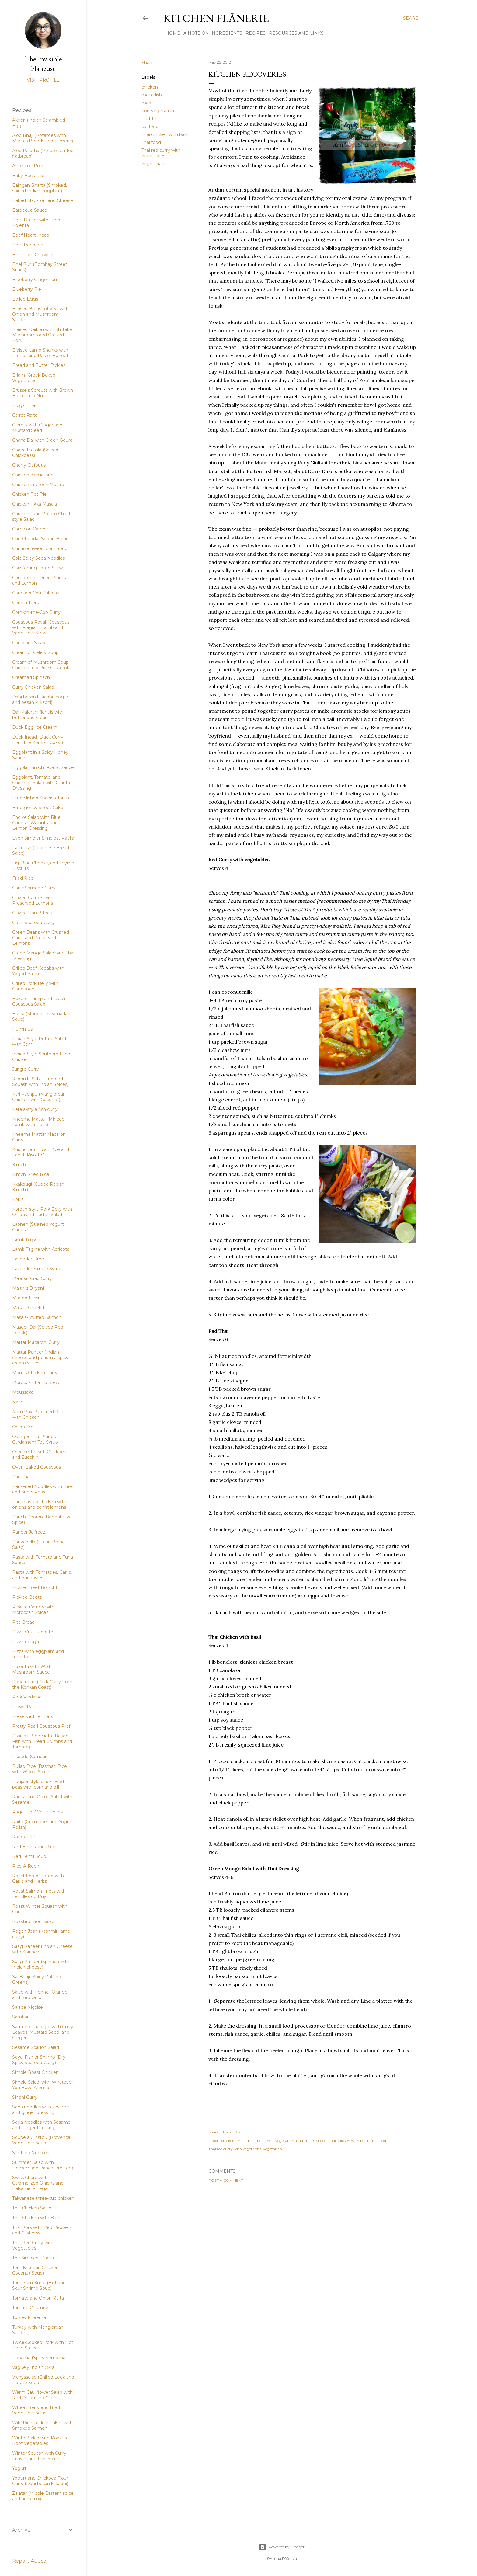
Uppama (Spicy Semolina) (39, 2357)
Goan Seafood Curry (33, 922)
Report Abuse (29, 2561)
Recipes (253, 33)
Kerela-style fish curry (35, 1109)
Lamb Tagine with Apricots (40, 1249)
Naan (17, 1402)
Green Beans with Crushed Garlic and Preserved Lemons (40, 938)
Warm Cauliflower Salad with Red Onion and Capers (42, 2395)
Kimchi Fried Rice (30, 1174)
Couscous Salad (28, 642)
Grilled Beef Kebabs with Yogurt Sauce (38, 970)
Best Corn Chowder (33, 254)
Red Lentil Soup (29, 1856)
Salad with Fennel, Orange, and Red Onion (40, 1994)
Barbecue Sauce (29, 210)
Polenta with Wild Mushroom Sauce (31, 1669)
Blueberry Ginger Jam (35, 279)
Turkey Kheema (29, 2317)
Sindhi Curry (24, 2097)
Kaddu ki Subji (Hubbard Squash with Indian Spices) (40, 1081)
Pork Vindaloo (27, 1697)
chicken (149, 87)
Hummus (22, 1029)
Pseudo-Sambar (29, 1756)
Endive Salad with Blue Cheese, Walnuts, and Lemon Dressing (36, 823)
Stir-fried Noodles (30, 2152)
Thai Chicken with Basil (36, 2217)
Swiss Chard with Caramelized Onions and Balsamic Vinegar (38, 2183)
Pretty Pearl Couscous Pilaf (41, 1726)
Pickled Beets (27, 1597)
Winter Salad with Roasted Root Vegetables (40, 2440)
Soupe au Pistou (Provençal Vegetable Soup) (41, 2140)
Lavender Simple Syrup (36, 1268)
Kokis (17, 1199)
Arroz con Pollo (28, 166)
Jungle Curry (25, 1069)
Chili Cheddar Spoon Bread (40, 538)
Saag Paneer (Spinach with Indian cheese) (40, 1964)
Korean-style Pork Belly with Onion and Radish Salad (42, 1211)
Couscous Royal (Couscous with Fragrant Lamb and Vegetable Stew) (40, 627)
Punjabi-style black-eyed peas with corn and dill (38, 1784)
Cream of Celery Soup (35, 652)
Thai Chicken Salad (31, 2208)
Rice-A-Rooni (26, 1866)
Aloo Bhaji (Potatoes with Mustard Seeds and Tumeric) (42, 138)
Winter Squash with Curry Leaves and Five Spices (39, 2455)
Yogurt (19, 2468)
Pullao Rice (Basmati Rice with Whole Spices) (39, 1769)
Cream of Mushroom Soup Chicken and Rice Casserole (41, 664)
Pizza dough (25, 1641)
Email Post (232, 2132)
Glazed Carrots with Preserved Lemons (33, 900)
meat (147, 103)
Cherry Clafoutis (29, 465)
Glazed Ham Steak (32, 913)
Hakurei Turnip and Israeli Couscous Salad (38, 1001)
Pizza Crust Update (32, 1632)
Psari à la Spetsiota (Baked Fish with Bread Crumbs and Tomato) (42, 1741)
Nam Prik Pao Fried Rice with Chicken (38, 1414)
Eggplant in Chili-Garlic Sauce (43, 767)
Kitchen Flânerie (216, 18)
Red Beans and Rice (33, 1846)
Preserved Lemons (32, 1716)
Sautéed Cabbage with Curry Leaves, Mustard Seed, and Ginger (42, 2032)
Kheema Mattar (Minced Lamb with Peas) (38, 1121)
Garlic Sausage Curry (34, 888)
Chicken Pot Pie (29, 494)
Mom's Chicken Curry (34, 1372)
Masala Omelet (28, 1307)
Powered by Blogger (282, 2547)
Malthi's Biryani (28, 1288)
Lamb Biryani (26, 1239)
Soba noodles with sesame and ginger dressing (40, 2109)
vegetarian (152, 163)
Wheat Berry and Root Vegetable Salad (36, 2410)
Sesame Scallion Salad (35, 2047)
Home (170, 33)
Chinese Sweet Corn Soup (40, 548)
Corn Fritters (25, 602)
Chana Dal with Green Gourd (42, 440)
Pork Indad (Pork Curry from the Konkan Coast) (42, 1684)
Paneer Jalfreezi (29, 1532)
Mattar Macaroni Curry (36, 1342)
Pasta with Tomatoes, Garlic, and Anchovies (42, 1575)
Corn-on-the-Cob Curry (36, 612)
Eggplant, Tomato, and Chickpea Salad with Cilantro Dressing (42, 782)
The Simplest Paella (33, 2258)
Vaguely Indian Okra (33, 2367)
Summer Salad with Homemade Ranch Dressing (42, 2165)
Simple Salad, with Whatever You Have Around (42, 2084)
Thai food (151, 142)
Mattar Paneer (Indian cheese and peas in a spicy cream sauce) (40, 1357)
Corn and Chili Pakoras (35, 593)
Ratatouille (23, 1837)
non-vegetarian (157, 110)
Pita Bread (23, 1622)
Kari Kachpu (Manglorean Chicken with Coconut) (39, 1096)
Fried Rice (22, 878)
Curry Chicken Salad (33, 687)
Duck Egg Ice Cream (34, 727)
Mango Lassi (25, 1298)
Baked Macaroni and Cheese (42, 200)
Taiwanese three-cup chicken (43, 2198)
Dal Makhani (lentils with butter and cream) (38, 714)
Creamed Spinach (31, 677)
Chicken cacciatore (32, 475)
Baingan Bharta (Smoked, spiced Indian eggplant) (39, 188)
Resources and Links (294, 33)
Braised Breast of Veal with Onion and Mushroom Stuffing (40, 314)
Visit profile (43, 80)
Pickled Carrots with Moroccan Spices (33, 1609)
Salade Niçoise (27, 2007)
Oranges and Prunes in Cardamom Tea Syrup (36, 1439)
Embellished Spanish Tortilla (41, 798)
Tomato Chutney (30, 2307)
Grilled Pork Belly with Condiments (35, 986)
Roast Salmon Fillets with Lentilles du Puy (39, 1893)
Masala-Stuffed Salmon (36, 1317)
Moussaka (22, 1392)
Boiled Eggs (25, 299)
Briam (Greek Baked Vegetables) (33, 377)
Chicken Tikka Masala (34, 504)
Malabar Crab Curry (32, 1278)
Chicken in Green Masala (38, 484)
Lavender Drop (28, 1259)
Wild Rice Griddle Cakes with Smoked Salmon (42, 2425)
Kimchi (19, 1164)
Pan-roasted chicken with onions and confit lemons (39, 1504)
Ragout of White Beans (37, 1812)
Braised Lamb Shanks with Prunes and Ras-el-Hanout (40, 352)
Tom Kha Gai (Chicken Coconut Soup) (35, 2270)
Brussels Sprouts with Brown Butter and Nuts (42, 393)
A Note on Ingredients (210, 33)
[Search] (412, 18)
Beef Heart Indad (30, 235)
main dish (151, 95)
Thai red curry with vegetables (160, 153)
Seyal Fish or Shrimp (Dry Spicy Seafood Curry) (38, 2059)
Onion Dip (22, 1427)
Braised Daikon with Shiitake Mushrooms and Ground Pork (42, 335)
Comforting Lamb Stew (37, 568)
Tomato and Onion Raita (38, 2298)
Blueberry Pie (26, 289)
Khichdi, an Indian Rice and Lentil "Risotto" (40, 1152)
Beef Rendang (28, 245)
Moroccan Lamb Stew (35, 1382)
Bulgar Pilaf (24, 405)
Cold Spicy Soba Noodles (38, 558)
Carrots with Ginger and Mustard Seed (37, 427)
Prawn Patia (25, 1706)
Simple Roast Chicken (35, 2072)
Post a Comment (225, 2180)
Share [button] (147, 62)
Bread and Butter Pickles (38, 365)
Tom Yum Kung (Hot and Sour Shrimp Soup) (39, 2285)
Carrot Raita (24, 415)
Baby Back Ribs (28, 175)
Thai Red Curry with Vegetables (33, 2245)
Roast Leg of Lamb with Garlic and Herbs (38, 1878)
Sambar (20, 2017)
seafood (149, 126)
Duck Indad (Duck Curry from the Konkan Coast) (37, 739)
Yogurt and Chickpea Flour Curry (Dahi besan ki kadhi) (40, 2480)
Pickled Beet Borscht (34, 1587)
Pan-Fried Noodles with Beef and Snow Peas (43, 1489)
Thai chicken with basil (164, 134)
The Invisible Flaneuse (43, 63)
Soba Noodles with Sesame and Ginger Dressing (41, 2124)
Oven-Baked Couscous (36, 1467)
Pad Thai (150, 118)
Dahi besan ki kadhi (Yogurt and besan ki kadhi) (41, 699)
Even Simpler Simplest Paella (43, 838)
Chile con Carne (28, 529)
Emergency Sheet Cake (37, 807)
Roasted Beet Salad (33, 1921)
